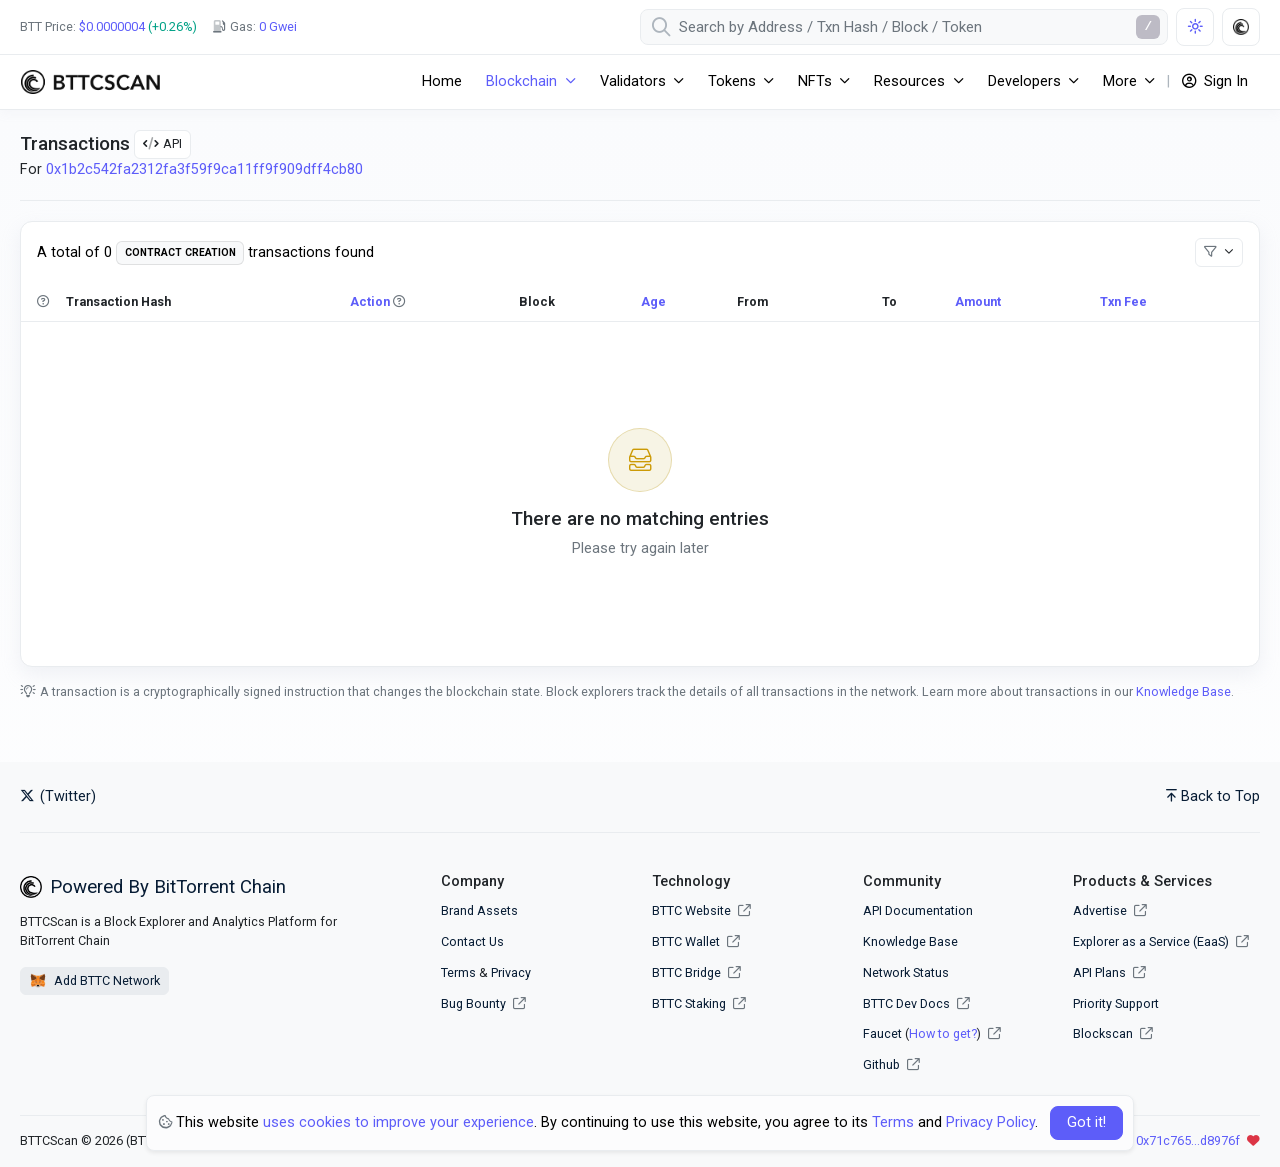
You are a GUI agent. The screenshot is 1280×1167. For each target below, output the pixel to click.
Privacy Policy (990, 1122)
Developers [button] (1024, 81)
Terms (458, 972)
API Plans (1109, 972)
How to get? (943, 1033)
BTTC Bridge (686, 972)
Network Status (906, 972)
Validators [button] (633, 81)
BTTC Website (691, 910)
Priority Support (1116, 1003)
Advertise (1110, 910)
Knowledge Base (1183, 691)
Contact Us (472, 941)
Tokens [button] (732, 81)
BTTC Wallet (686, 941)
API (162, 143)
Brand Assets (479, 910)
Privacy (511, 972)
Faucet (882, 1033)
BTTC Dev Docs (906, 1003)
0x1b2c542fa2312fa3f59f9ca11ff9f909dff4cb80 (204, 169)
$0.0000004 (112, 26)
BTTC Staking (689, 1003)
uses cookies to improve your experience (398, 1122)
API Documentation (918, 910)
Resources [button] (909, 81)
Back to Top (1213, 796)
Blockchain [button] (521, 81)
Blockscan (1113, 1033)
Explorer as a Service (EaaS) (1161, 941)
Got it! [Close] (1086, 1122)
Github (881, 1064)
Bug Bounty (473, 1003)
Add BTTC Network (94, 981)
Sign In (1215, 81)
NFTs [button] (815, 81)
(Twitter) (58, 796)
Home (442, 81)
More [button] (1120, 81)
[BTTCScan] (90, 82)
